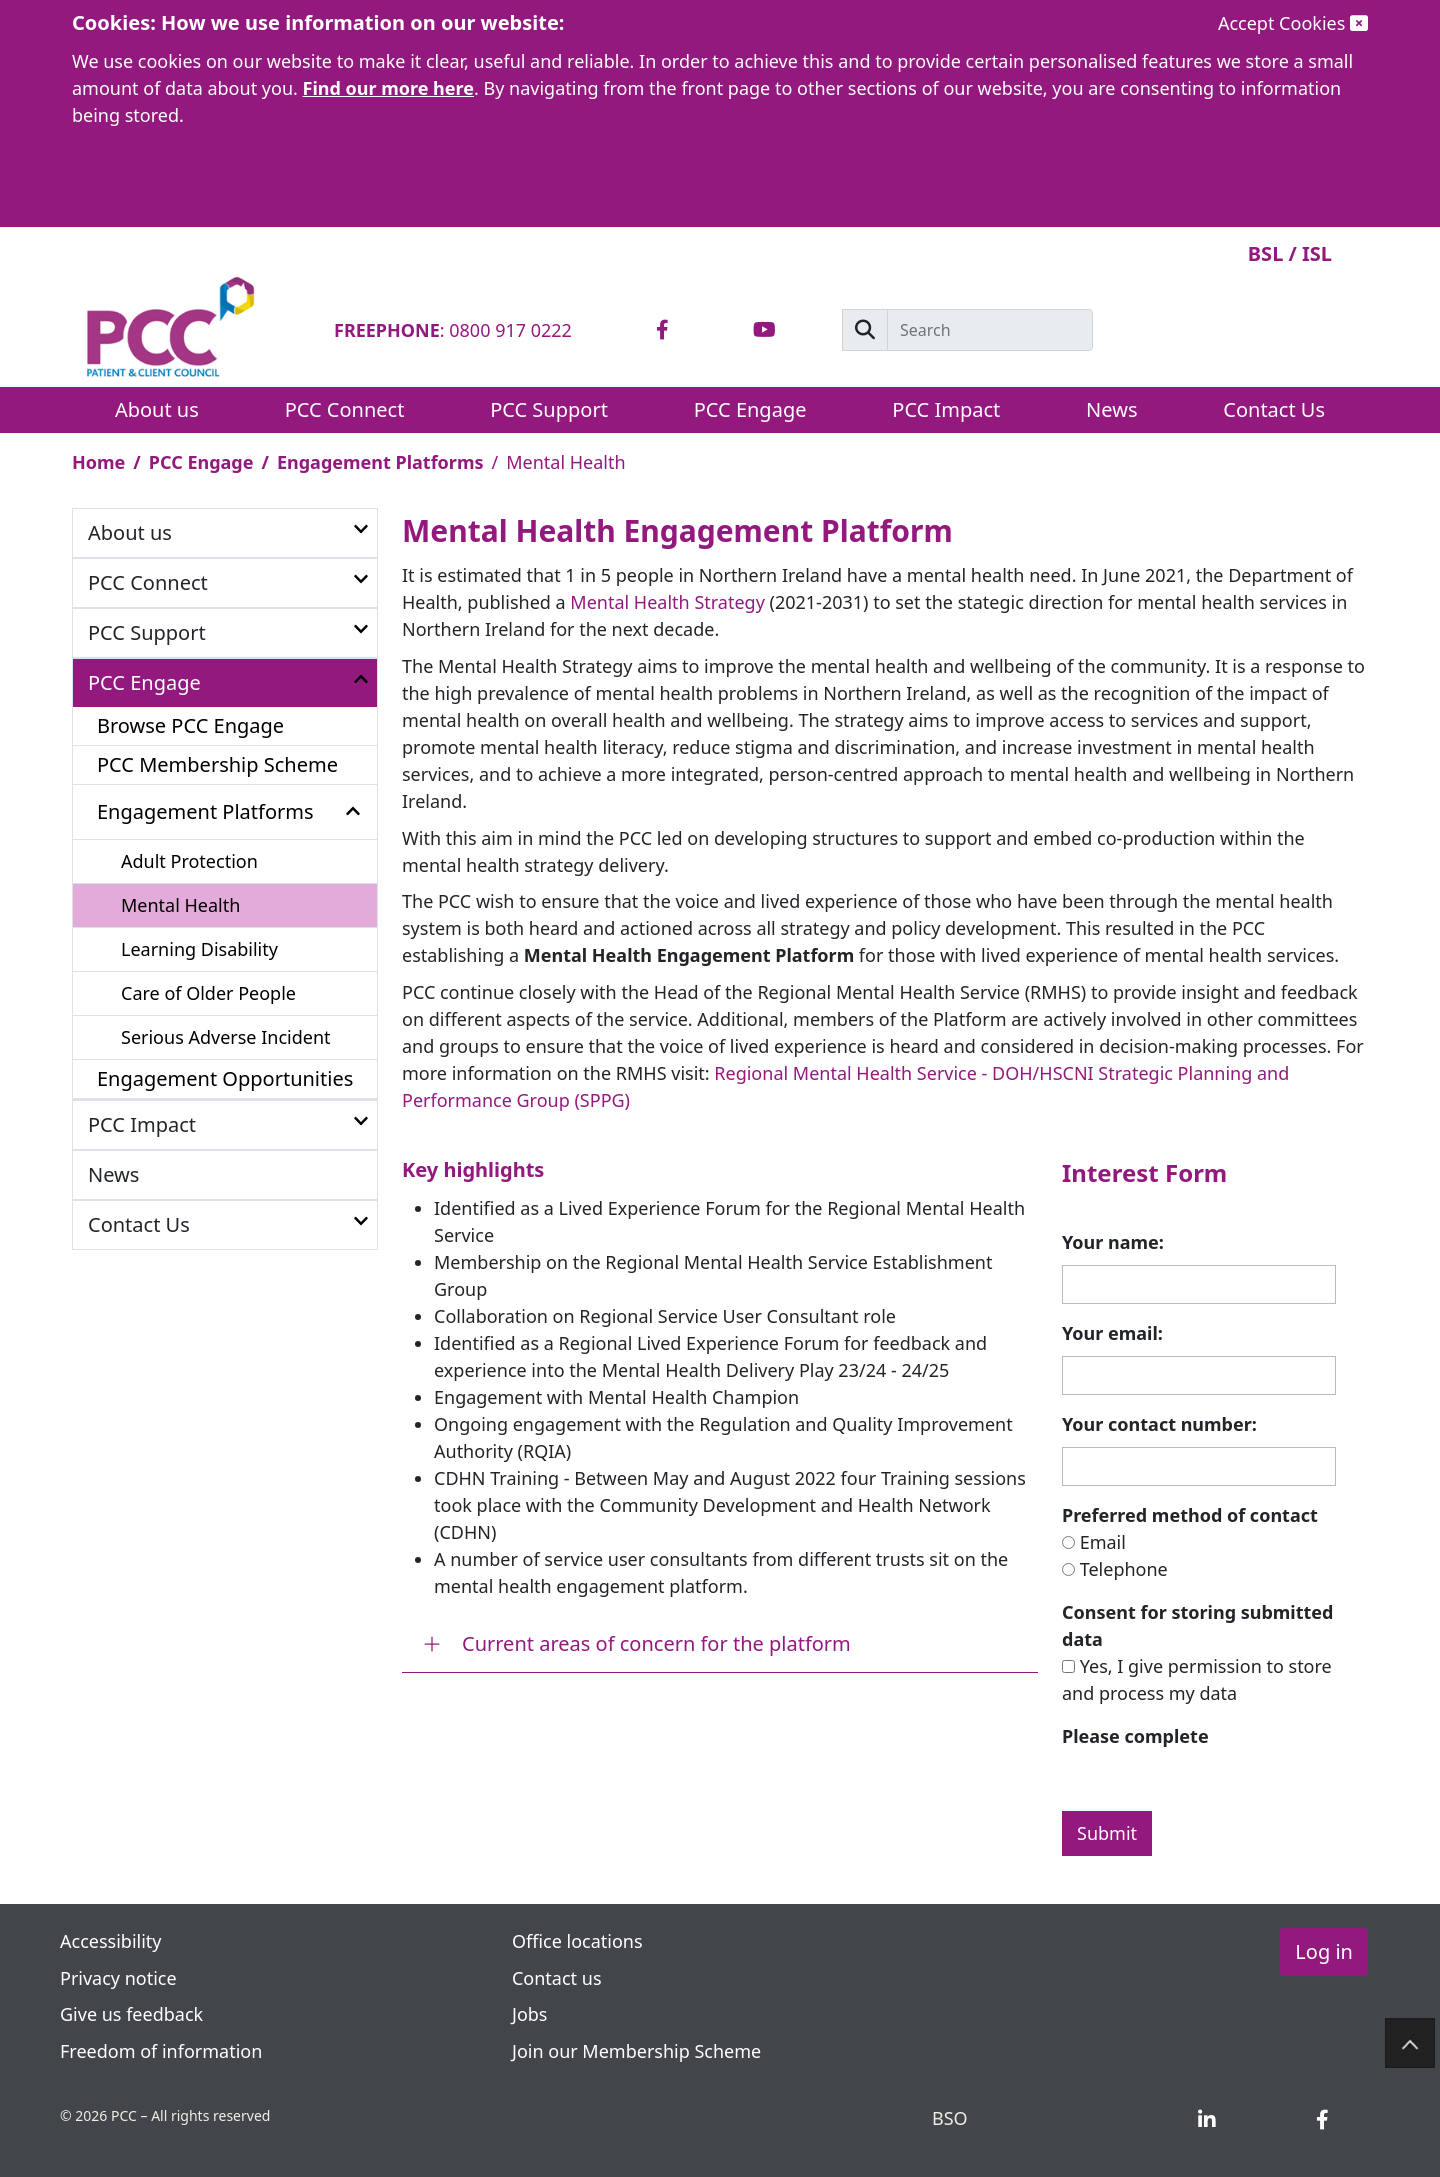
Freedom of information (161, 2051)
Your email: (1112, 1333)
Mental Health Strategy (667, 602)
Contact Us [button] (1274, 409)
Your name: (1113, 1242)
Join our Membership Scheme (636, 2051)
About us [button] (157, 409)
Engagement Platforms (380, 462)
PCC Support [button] (549, 409)
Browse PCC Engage (190, 725)
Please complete (1135, 1736)
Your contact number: (1159, 1424)
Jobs (530, 2014)
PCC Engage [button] (750, 409)
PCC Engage (201, 462)
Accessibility (111, 1941)
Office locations (577, 1941)
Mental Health (180, 905)
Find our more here (389, 88)
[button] (361, 530)
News (1111, 409)
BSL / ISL (1290, 253)
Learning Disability (199, 949)
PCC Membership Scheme (217, 764)
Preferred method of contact (1190, 1515)
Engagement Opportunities (225, 1078)
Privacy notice (120, 1978)
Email (1103, 1542)
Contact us (557, 1978)
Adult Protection (189, 861)
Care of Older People (208, 993)
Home (98, 462)
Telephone (1124, 1569)
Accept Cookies (1293, 23)
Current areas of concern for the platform (656, 1643)
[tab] (662, 330)
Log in (1324, 1951)
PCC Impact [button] (946, 409)
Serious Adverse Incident (226, 1037)
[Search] (990, 330)
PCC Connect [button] (345, 409)
